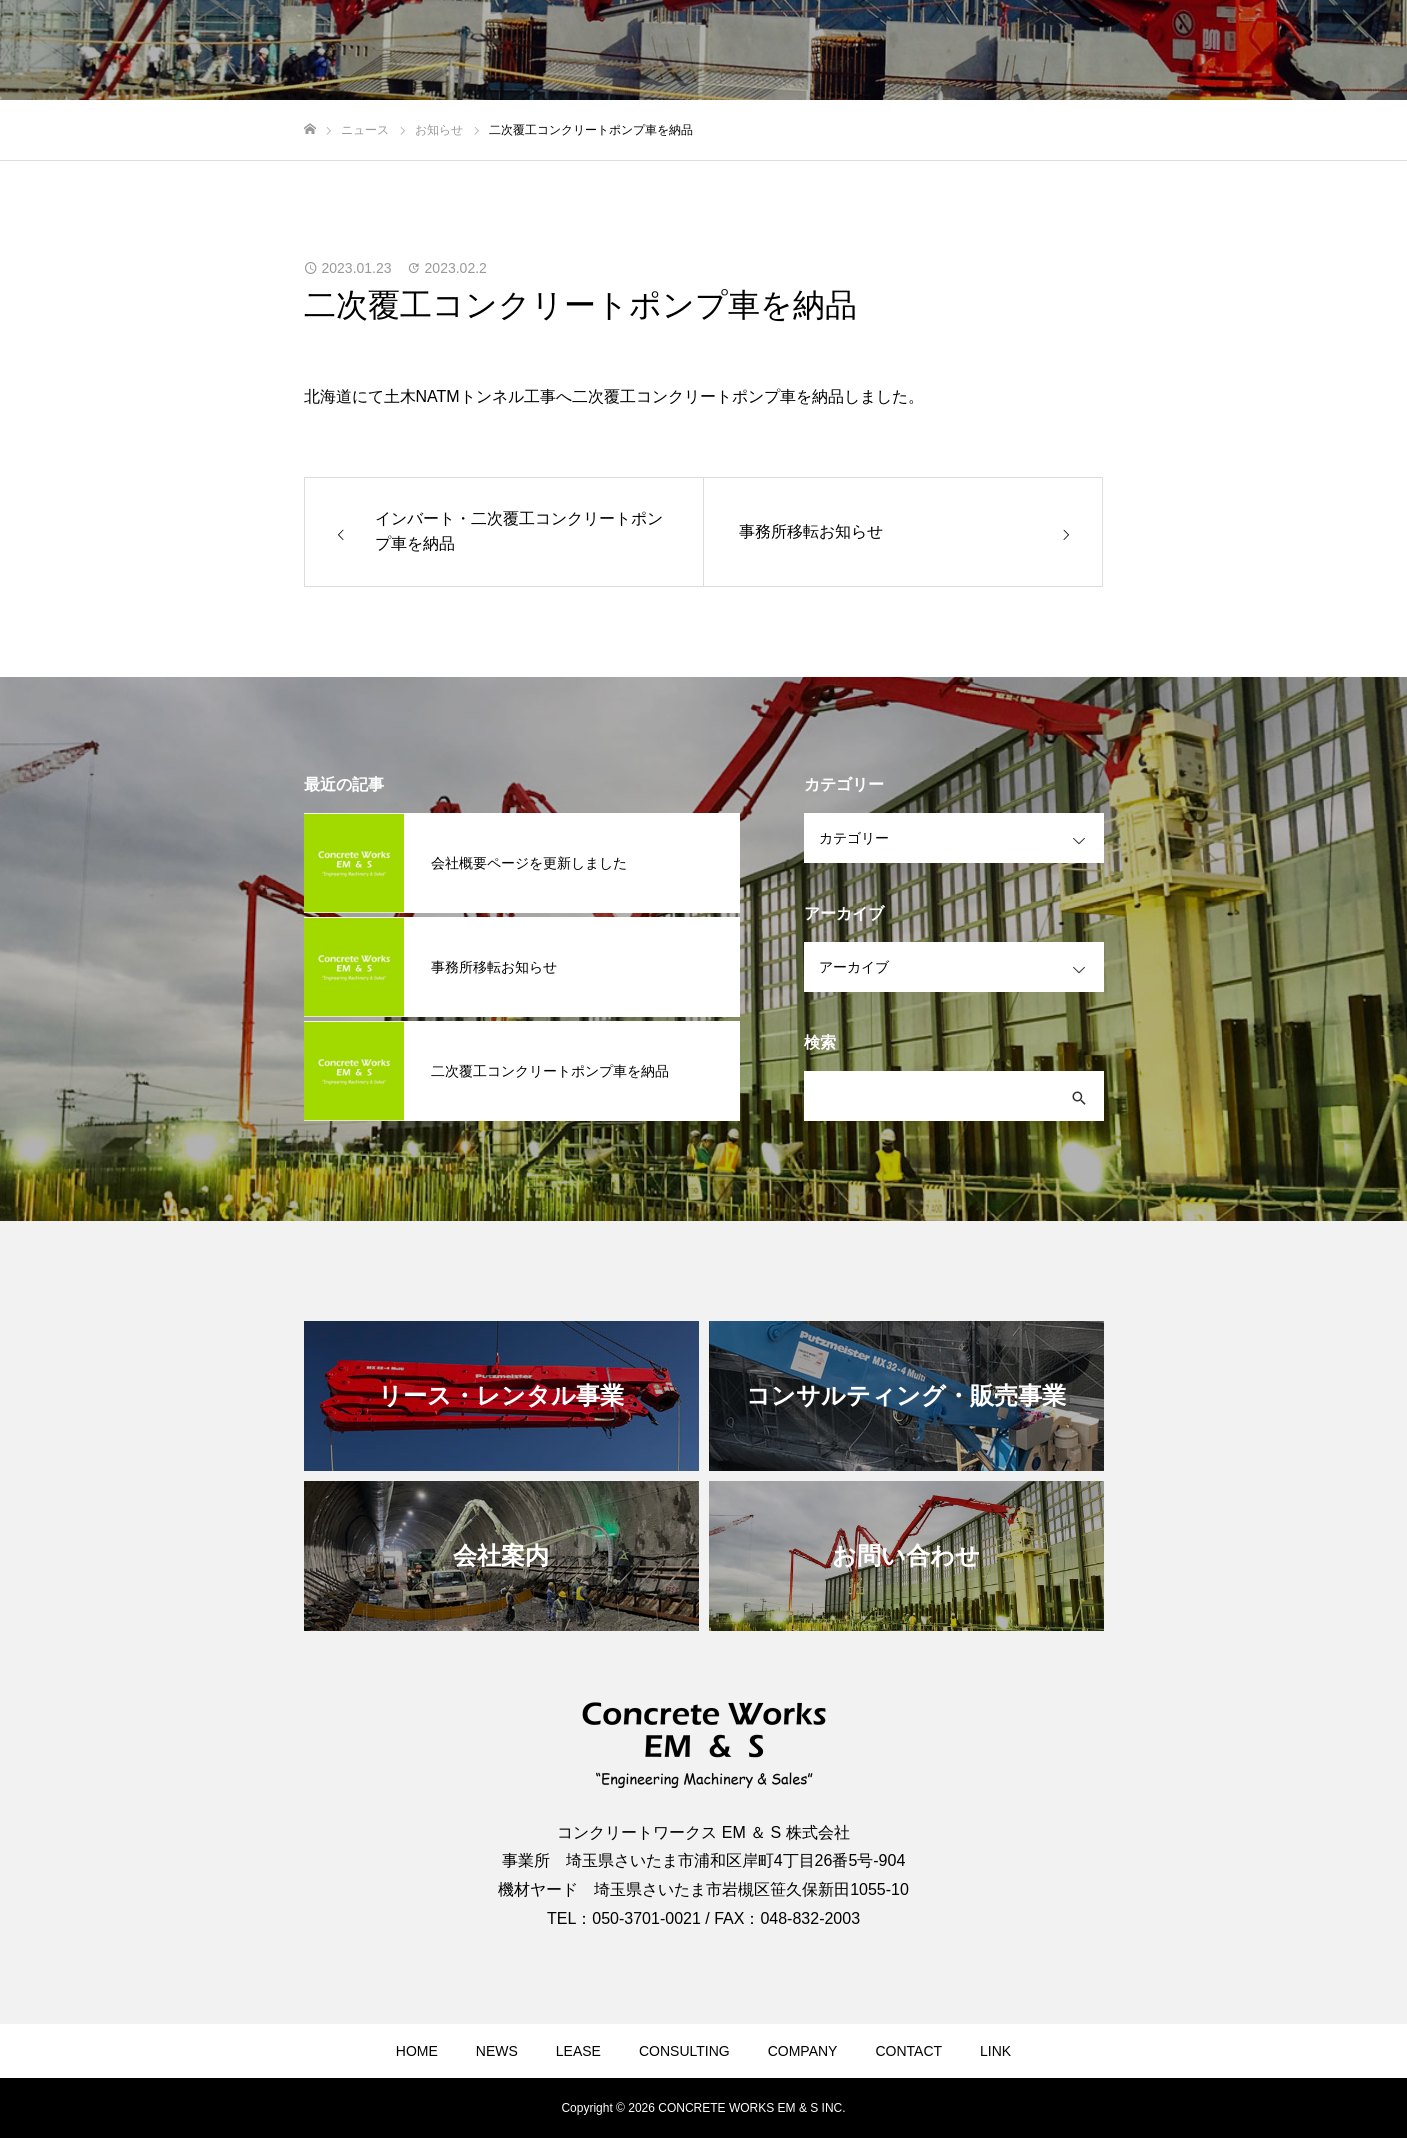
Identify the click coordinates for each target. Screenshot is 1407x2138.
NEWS (497, 2051)
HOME (417, 2051)
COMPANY (803, 2051)
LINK (995, 2051)
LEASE (578, 2051)
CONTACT (908, 2051)
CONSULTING (684, 2051)
